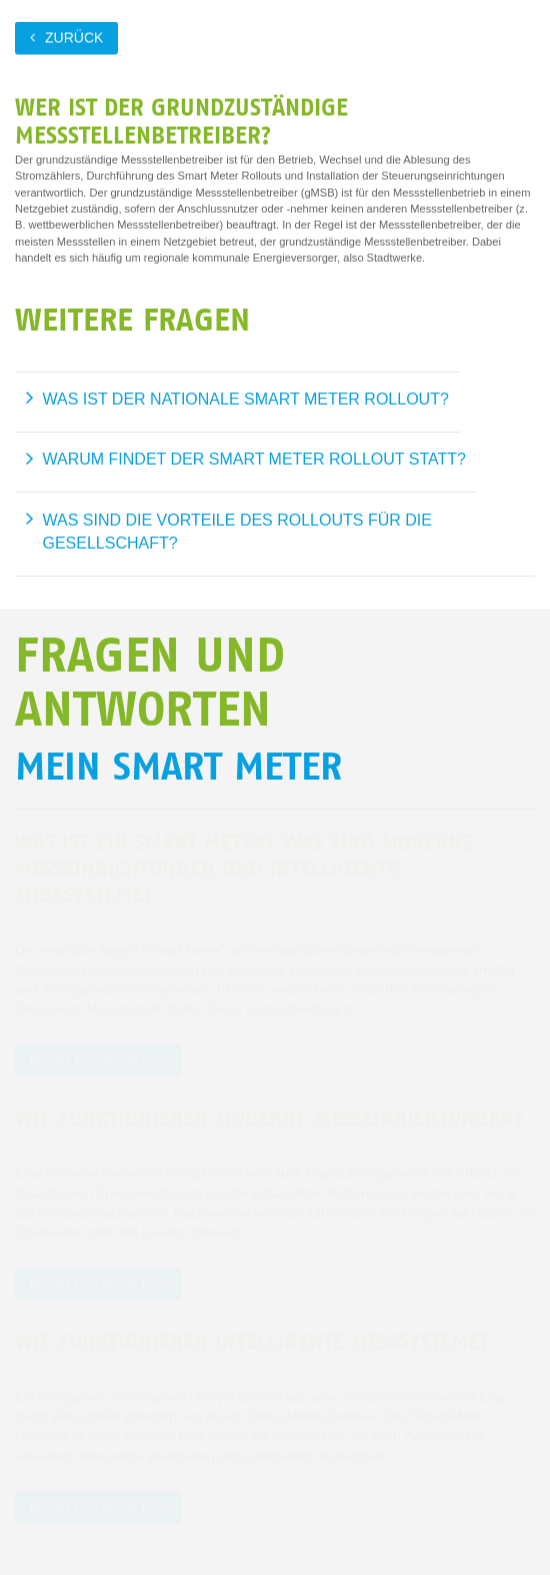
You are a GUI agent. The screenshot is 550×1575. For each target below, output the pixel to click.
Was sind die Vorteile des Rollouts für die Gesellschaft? (237, 531)
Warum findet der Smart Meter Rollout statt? (254, 459)
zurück (74, 37)
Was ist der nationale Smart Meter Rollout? (246, 398)
